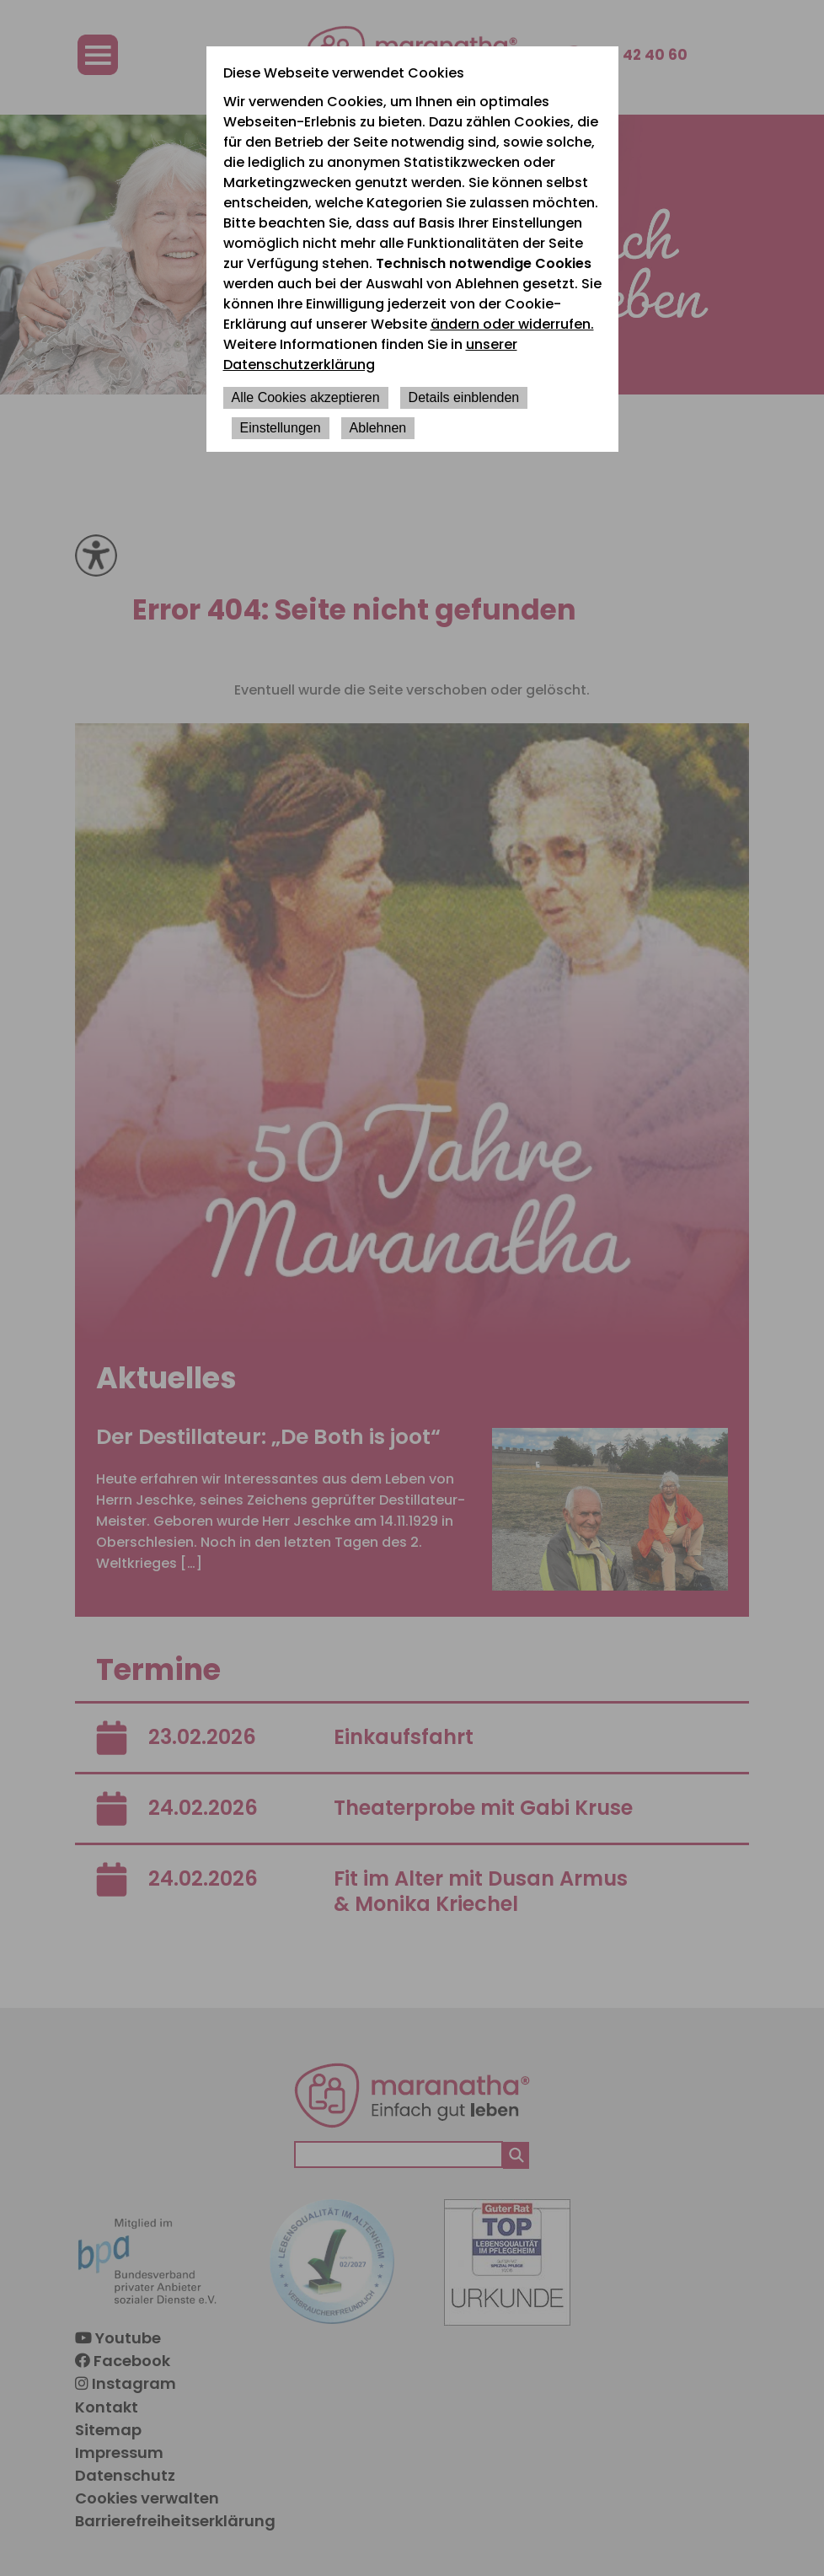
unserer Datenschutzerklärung (370, 354)
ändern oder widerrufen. (512, 324)
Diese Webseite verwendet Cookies (343, 73)
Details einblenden (464, 397)
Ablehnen (378, 428)
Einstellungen (280, 428)
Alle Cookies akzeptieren (306, 397)
